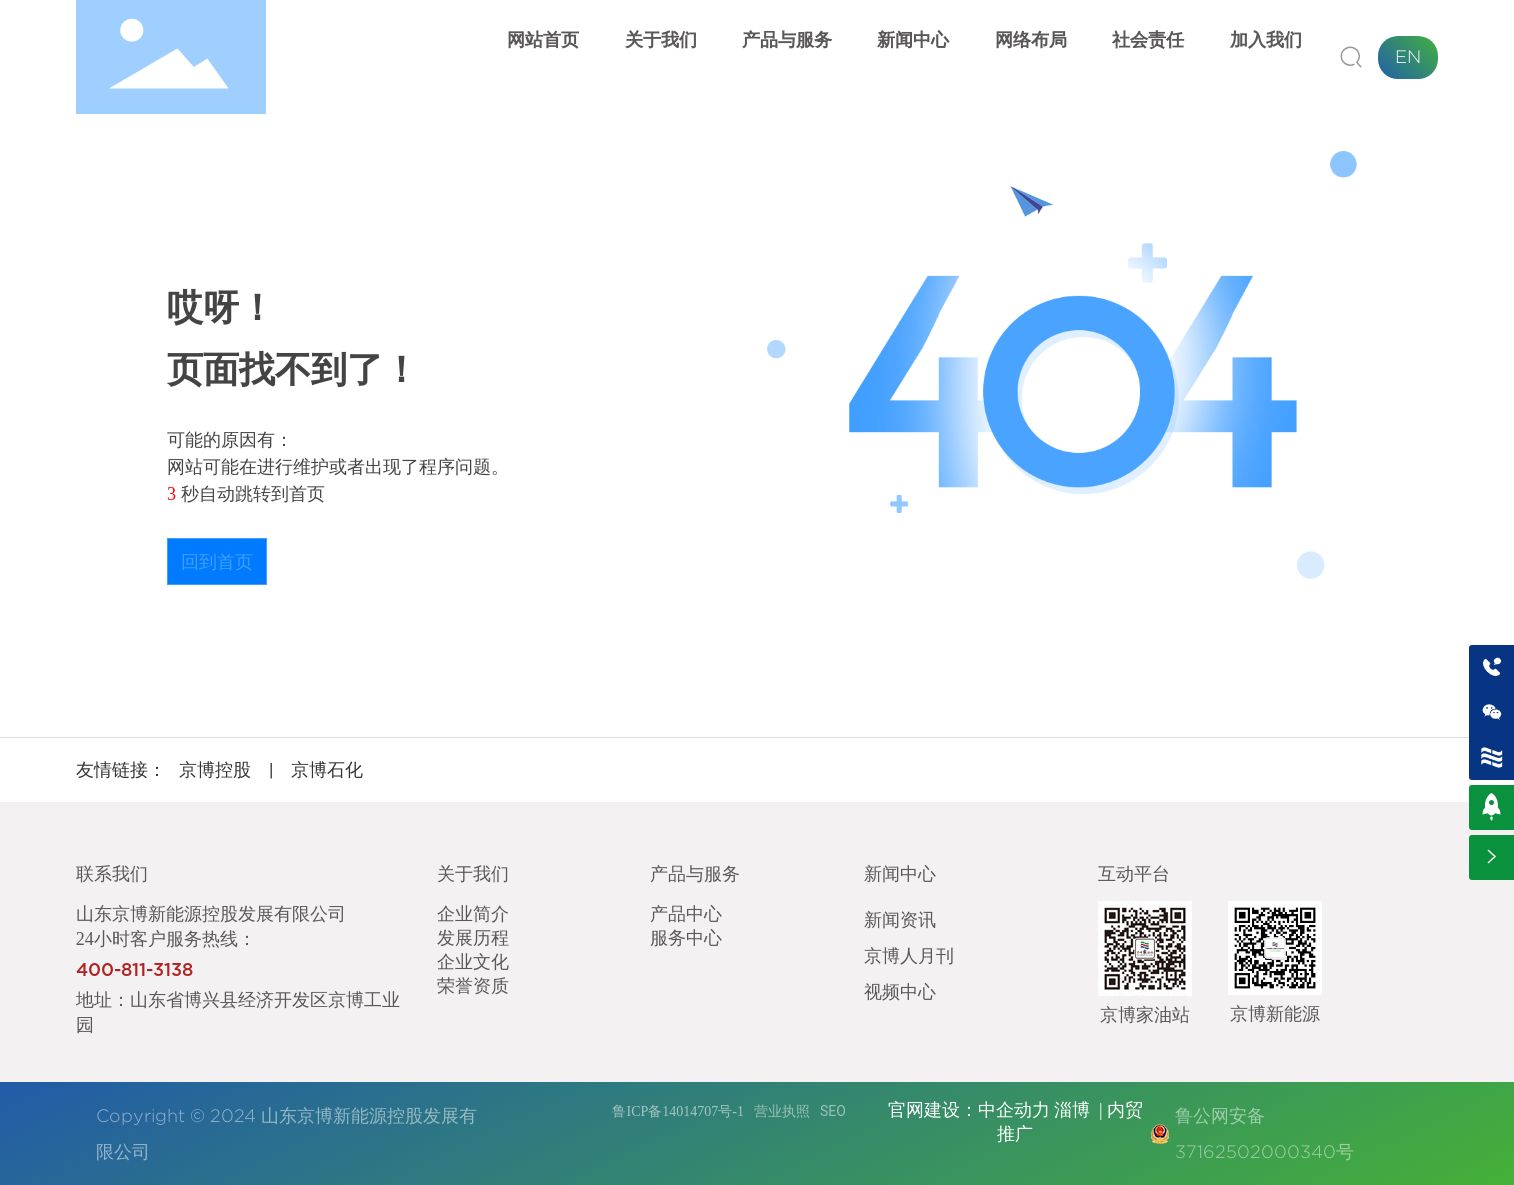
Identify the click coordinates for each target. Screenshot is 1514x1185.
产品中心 (686, 913)
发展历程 (473, 937)
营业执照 (782, 1111)
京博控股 (215, 769)
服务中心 (686, 937)
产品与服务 (695, 873)
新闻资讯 (900, 919)
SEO (833, 1111)
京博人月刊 (909, 955)
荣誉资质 (473, 985)
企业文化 (473, 961)
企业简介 (473, 913)
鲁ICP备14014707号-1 (677, 1111)
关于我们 (473, 873)
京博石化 (327, 769)
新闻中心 (900, 873)
